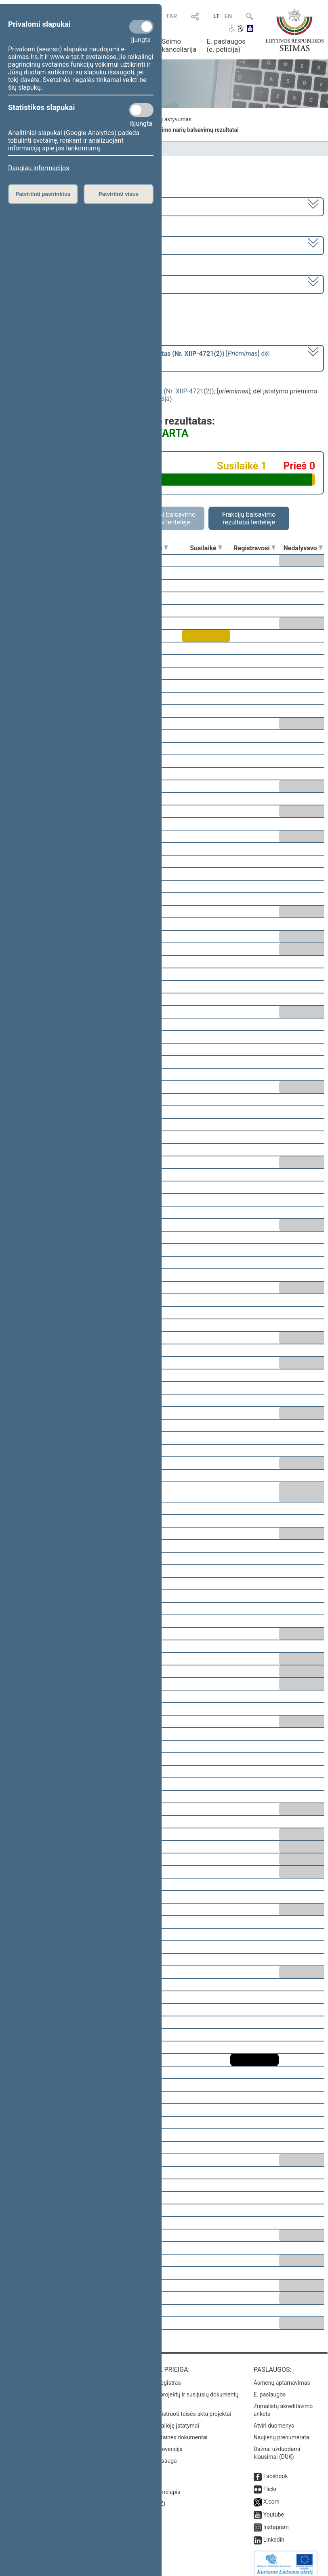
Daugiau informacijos (38, 168)
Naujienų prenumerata (281, 2431)
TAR (171, 16)
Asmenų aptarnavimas (282, 2377)
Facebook (275, 2470)
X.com (271, 2496)
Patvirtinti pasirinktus (42, 194)
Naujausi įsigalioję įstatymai (164, 2420)
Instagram (276, 2521)
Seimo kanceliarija (179, 45)
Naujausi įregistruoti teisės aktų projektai (180, 2408)
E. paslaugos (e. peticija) (226, 45)
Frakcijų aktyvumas (167, 119)
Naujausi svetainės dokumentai (168, 2431)
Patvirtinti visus (119, 194)
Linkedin (273, 2534)
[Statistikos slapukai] (141, 110)
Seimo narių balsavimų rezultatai (196, 130)
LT (216, 16)
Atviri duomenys (274, 2420)
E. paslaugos (270, 2389)
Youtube (273, 2509)
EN (228, 16)
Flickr (270, 2483)
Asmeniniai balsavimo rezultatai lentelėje (164, 518)
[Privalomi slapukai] (141, 27)
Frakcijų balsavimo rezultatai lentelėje (249, 518)
